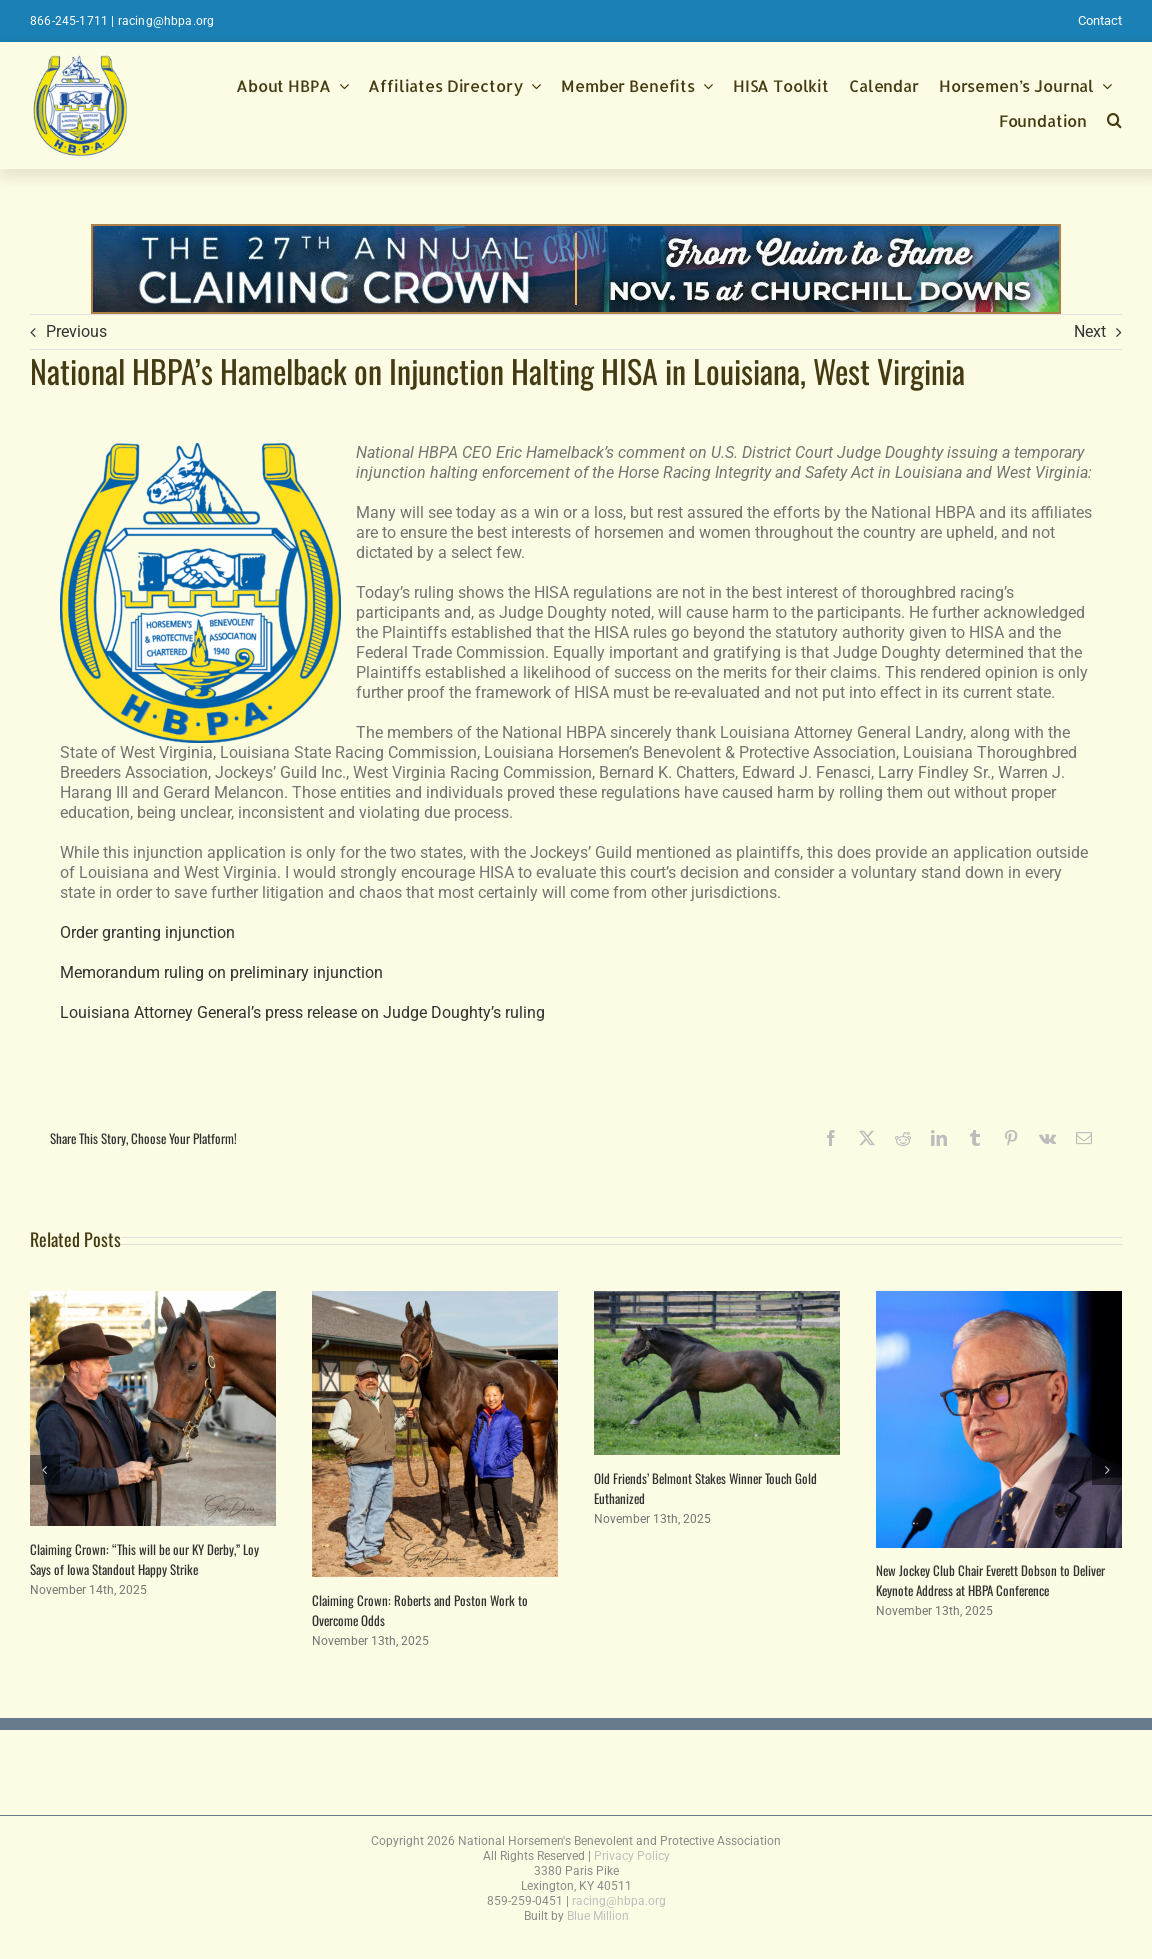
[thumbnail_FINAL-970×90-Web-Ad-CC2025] (576, 233)
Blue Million (598, 1916)
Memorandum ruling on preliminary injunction (221, 972)
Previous (76, 331)
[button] (1114, 122)
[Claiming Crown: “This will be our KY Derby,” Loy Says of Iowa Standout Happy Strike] (153, 1300)
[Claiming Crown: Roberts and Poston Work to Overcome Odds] (435, 1300)
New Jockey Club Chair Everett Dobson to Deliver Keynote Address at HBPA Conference (990, 1580)
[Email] (1084, 1138)
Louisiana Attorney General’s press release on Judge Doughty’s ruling (302, 1012)
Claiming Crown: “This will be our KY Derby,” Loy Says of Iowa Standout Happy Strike (144, 1559)
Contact (1100, 20)
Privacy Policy (632, 1856)
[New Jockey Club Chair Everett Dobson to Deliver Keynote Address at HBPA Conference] (999, 1300)
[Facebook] (831, 1138)
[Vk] (1047, 1138)
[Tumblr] (975, 1138)
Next (1090, 331)
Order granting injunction (147, 932)
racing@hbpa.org (166, 21)
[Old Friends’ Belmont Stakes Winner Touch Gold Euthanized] (717, 1300)
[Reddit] (903, 1138)
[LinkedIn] (939, 1138)
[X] (867, 1138)
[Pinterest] (1011, 1138)
